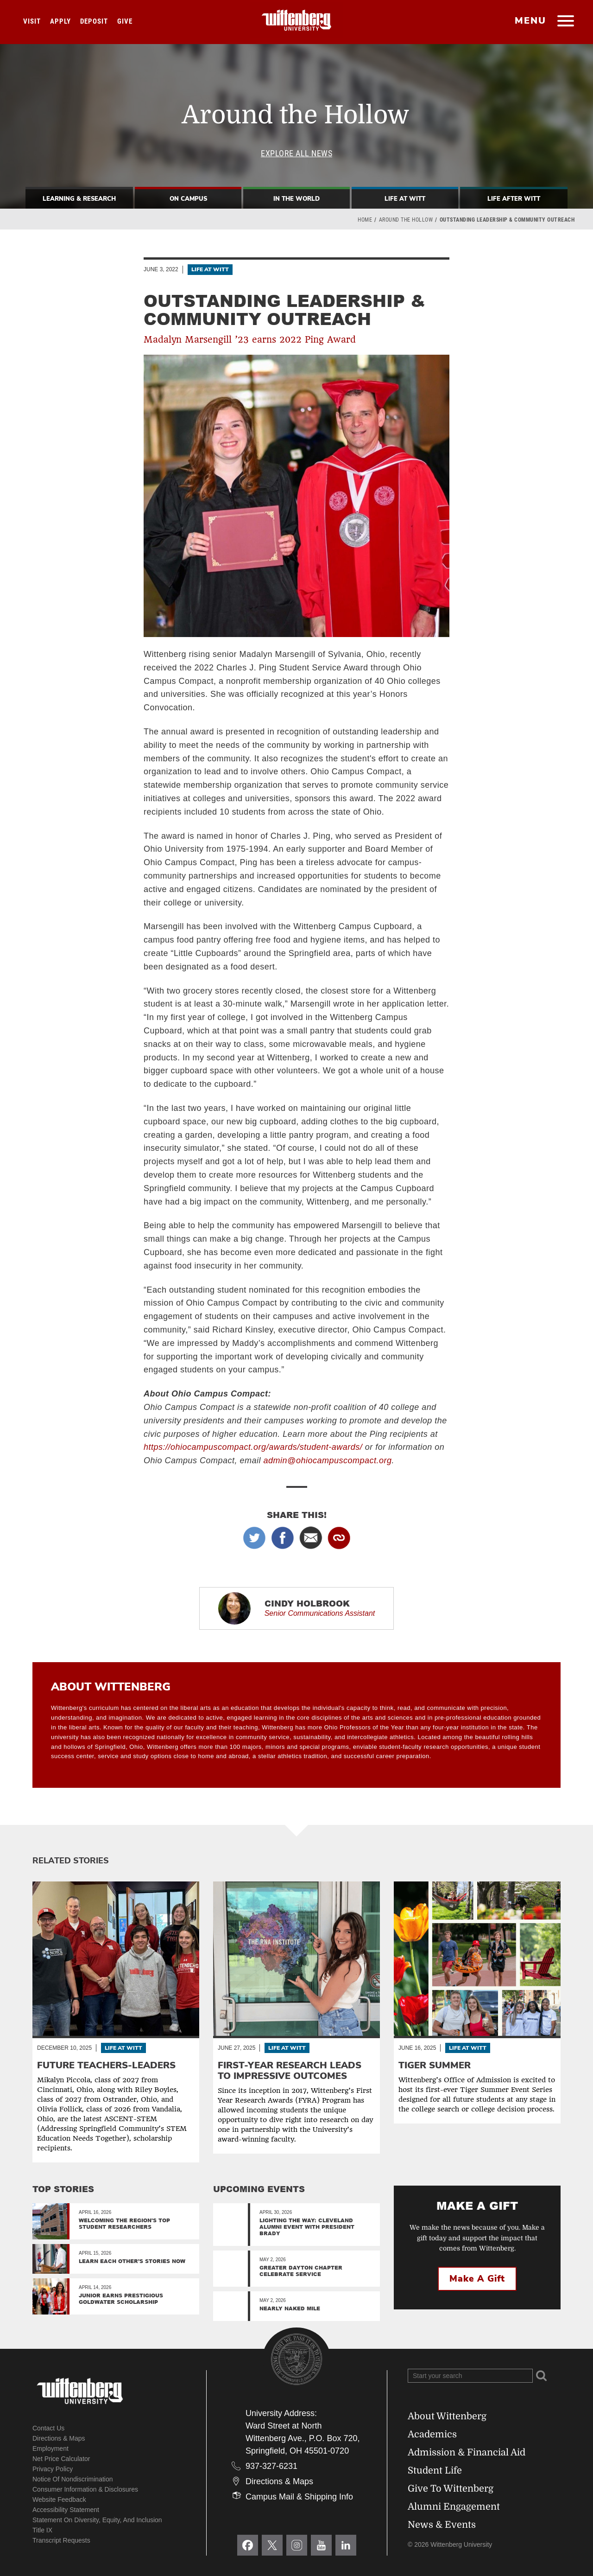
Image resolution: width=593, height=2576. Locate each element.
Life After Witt (513, 199)
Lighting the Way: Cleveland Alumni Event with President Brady (306, 2227)
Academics (432, 2434)
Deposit (94, 21)
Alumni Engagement (454, 2506)
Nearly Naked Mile (289, 2308)
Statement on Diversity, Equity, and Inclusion (97, 2520)
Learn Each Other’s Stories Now (132, 2260)
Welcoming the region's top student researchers (124, 2223)
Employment (50, 2448)
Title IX (42, 2530)
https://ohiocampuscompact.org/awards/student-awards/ (253, 1447)
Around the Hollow (406, 220)
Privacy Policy (52, 2469)
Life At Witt (405, 199)
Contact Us (48, 2428)
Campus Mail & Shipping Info (299, 2496)
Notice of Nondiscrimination (72, 2479)
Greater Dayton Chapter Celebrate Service (300, 2270)
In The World (296, 199)
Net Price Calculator (61, 2458)
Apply (60, 21)
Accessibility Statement (65, 2509)
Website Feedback (59, 2499)
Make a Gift (477, 2279)
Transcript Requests (61, 2540)
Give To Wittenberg (450, 2488)
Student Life (435, 2470)
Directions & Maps (58, 2438)
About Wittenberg (447, 2416)
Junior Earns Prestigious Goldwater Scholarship (121, 2298)
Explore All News (296, 153)
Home (365, 220)
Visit (32, 21)
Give (124, 21)
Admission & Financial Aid (466, 2452)
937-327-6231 (271, 2466)
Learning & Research (79, 199)
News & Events (442, 2524)
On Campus (188, 199)
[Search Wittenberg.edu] (470, 2376)
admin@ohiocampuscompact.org (328, 1460)
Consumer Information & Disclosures (85, 2489)
